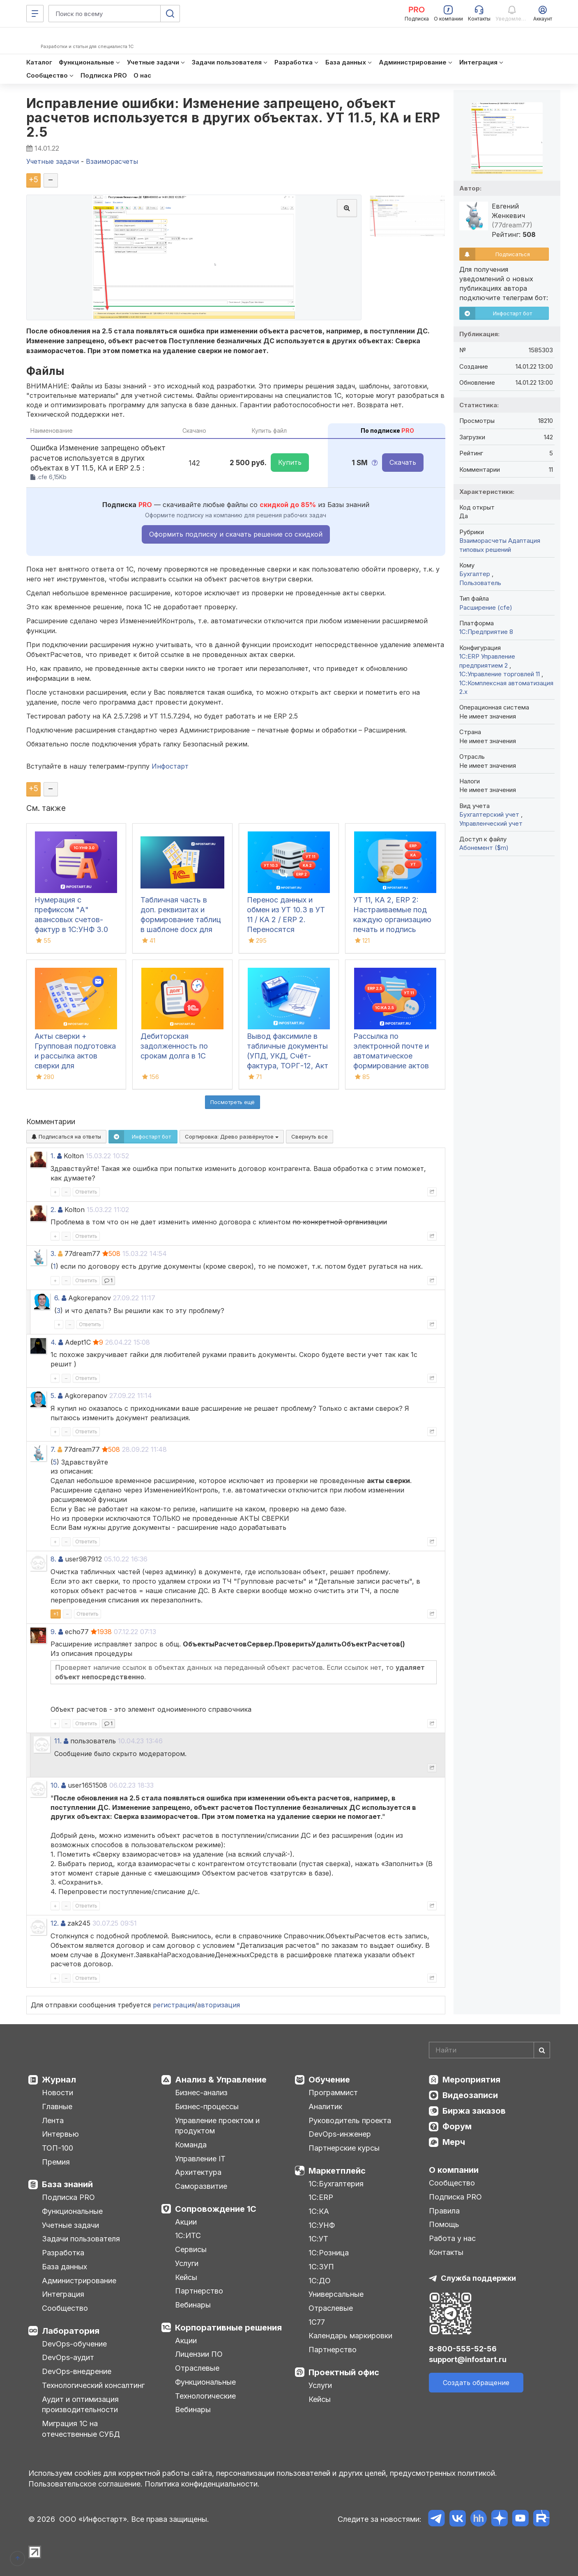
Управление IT (200, 2158)
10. (55, 1785)
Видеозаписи (470, 2095)
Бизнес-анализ (201, 2092)
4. (53, 1342)
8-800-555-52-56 (463, 2348)
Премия (56, 2162)
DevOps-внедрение (76, 2371)
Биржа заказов (474, 2111)
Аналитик (325, 2106)
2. (53, 1209)
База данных (64, 2266)
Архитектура (198, 2172)
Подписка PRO (68, 2197)
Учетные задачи (70, 2225)
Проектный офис (344, 2372)
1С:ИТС (188, 2235)
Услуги (186, 2263)
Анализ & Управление (221, 2080)
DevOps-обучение (74, 2344)
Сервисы (191, 2249)
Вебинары (193, 2304)
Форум (457, 2126)
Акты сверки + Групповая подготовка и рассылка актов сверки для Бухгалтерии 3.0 (75, 1056)
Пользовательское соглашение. (85, 2484)
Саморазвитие (201, 2186)
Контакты (446, 2252)
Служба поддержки (478, 2278)
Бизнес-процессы (207, 2106)
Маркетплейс (337, 2171)
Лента (53, 2120)
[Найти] (542, 2050)
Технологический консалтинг (93, 2385)
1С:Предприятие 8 (486, 632)
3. (53, 1253)
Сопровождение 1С (215, 2209)
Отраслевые (197, 2368)
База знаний (67, 2184)
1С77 (317, 2322)
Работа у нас (452, 2238)
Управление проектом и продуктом (217, 2125)
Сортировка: (232, 1136)
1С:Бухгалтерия (336, 2183)
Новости (57, 2092)
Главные (57, 2106)
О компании (454, 2170)
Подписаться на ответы (66, 1136)
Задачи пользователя (81, 2238)
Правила (444, 2210)
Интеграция (63, 2294)
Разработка (63, 2252)
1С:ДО (320, 2280)
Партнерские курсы (344, 2148)
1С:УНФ (322, 2225)
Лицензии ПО (199, 2354)
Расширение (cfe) (485, 607)
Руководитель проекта (350, 2120)
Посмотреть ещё (232, 1102)
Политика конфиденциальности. (202, 2484)
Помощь (444, 2224)
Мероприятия (471, 2080)
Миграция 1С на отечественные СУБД (81, 2428)
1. (53, 1156)
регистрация (174, 2005)
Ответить (86, 1192)
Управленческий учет (491, 823)
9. (53, 1632)
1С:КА (319, 2211)
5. (53, 1395)
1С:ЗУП (321, 2266)
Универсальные (336, 2294)
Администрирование (79, 2280)
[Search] (489, 2050)
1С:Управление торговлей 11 (500, 674)
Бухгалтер (475, 574)
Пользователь (480, 583)
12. (55, 1923)
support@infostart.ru (468, 2359)
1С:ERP (321, 2197)
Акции (186, 2222)
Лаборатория (70, 2331)
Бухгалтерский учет (490, 814)
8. (53, 1559)
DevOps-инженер (340, 2134)
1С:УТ (318, 2238)
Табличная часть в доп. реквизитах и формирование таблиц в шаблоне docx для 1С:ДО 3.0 (180, 919)
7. (53, 1449)
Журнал (59, 2080)
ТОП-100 (57, 2148)
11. (58, 1741)
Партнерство (199, 2291)
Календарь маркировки (350, 2335)
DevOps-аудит (68, 2357)
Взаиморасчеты (483, 540)
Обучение (329, 2080)
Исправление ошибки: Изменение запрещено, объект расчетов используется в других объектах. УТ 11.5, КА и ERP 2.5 (233, 117)
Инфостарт (170, 766)
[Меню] (35, 13)
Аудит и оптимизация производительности (80, 2404)
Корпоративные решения (228, 2328)
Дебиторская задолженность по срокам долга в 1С (174, 1046)
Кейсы (186, 2277)
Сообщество (65, 2308)
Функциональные (72, 2211)
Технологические (205, 2396)
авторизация (218, 2005)
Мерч (453, 2142)
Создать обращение (476, 2383)
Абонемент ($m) (484, 848)
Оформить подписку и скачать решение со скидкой (235, 534)
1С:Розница (329, 2252)
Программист (333, 2092)
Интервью (60, 2134)
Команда (191, 2144)
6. (57, 1298)
